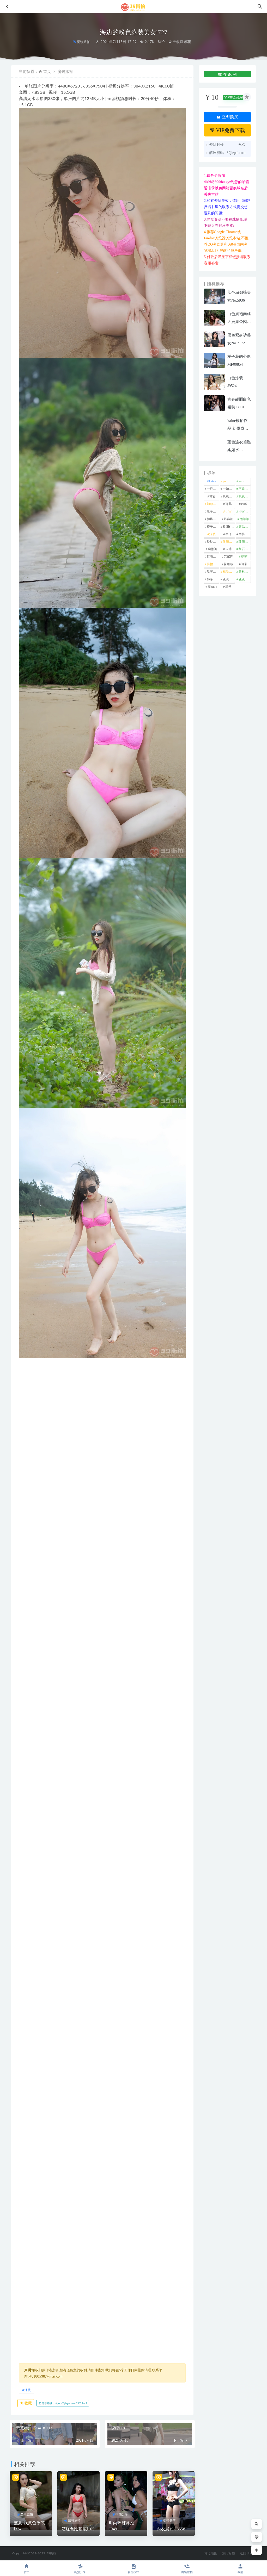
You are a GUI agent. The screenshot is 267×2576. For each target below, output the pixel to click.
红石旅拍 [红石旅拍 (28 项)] (213, 556)
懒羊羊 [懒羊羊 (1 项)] (244, 519)
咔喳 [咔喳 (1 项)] (244, 504)
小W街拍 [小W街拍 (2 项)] (245, 511)
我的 (240, 2568)
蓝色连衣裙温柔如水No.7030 (239, 450)
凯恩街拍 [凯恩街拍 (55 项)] (229, 496)
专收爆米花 (179, 41)
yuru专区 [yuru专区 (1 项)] (229, 481)
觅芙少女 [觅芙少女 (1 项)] (213, 571)
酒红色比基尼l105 (78, 2529)
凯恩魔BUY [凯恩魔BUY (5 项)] (245, 496)
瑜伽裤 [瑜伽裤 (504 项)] (212, 549)
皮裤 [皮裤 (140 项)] (228, 549)
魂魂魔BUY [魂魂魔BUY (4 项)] (245, 579)
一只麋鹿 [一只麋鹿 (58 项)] (213, 489)
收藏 (26, 2403)
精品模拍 (133, 2568)
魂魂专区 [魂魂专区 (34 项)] (229, 579)
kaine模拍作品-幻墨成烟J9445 (237, 428)
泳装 (28, 2390)
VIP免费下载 (227, 130)
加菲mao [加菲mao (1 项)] (213, 504)
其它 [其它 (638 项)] (212, 496)
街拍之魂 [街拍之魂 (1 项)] (213, 564)
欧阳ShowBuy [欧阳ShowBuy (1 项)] (229, 526)
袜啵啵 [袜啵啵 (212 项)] (228, 564)
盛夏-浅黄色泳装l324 (29, 2526)
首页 (47, 71)
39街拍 (51, 2553)
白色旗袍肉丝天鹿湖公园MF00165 (239, 322)
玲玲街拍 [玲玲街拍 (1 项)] (213, 542)
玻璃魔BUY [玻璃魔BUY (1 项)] (245, 542)
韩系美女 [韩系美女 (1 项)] (213, 579)
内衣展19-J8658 (171, 2529)
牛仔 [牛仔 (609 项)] (228, 534)
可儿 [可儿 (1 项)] (228, 504)
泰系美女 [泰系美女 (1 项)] (245, 526)
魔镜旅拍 (83, 42)
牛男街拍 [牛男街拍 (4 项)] (245, 534)
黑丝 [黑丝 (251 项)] (228, 587)
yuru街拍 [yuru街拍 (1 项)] (245, 481)
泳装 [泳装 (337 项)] (212, 534)
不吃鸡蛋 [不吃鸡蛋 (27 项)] (245, 489)
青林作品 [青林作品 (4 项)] (245, 571)
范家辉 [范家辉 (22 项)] (228, 556)
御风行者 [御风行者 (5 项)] (213, 519)
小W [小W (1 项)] (228, 511)
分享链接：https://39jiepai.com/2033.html (63, 2403)
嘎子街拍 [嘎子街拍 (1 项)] (213, 511)
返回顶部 (246, 2553)
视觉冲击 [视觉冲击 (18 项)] (229, 571)
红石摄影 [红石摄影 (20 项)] (245, 549)
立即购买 (227, 117)
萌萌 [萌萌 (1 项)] (244, 556)
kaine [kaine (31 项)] (212, 481)
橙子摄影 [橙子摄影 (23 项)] (213, 526)
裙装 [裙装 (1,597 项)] (244, 564)
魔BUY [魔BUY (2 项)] (212, 587)
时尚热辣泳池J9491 (121, 2526)
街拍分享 (122, 2514)
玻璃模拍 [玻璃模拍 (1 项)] (229, 542)
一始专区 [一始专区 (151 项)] (229, 489)
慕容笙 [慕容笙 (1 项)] (228, 519)
